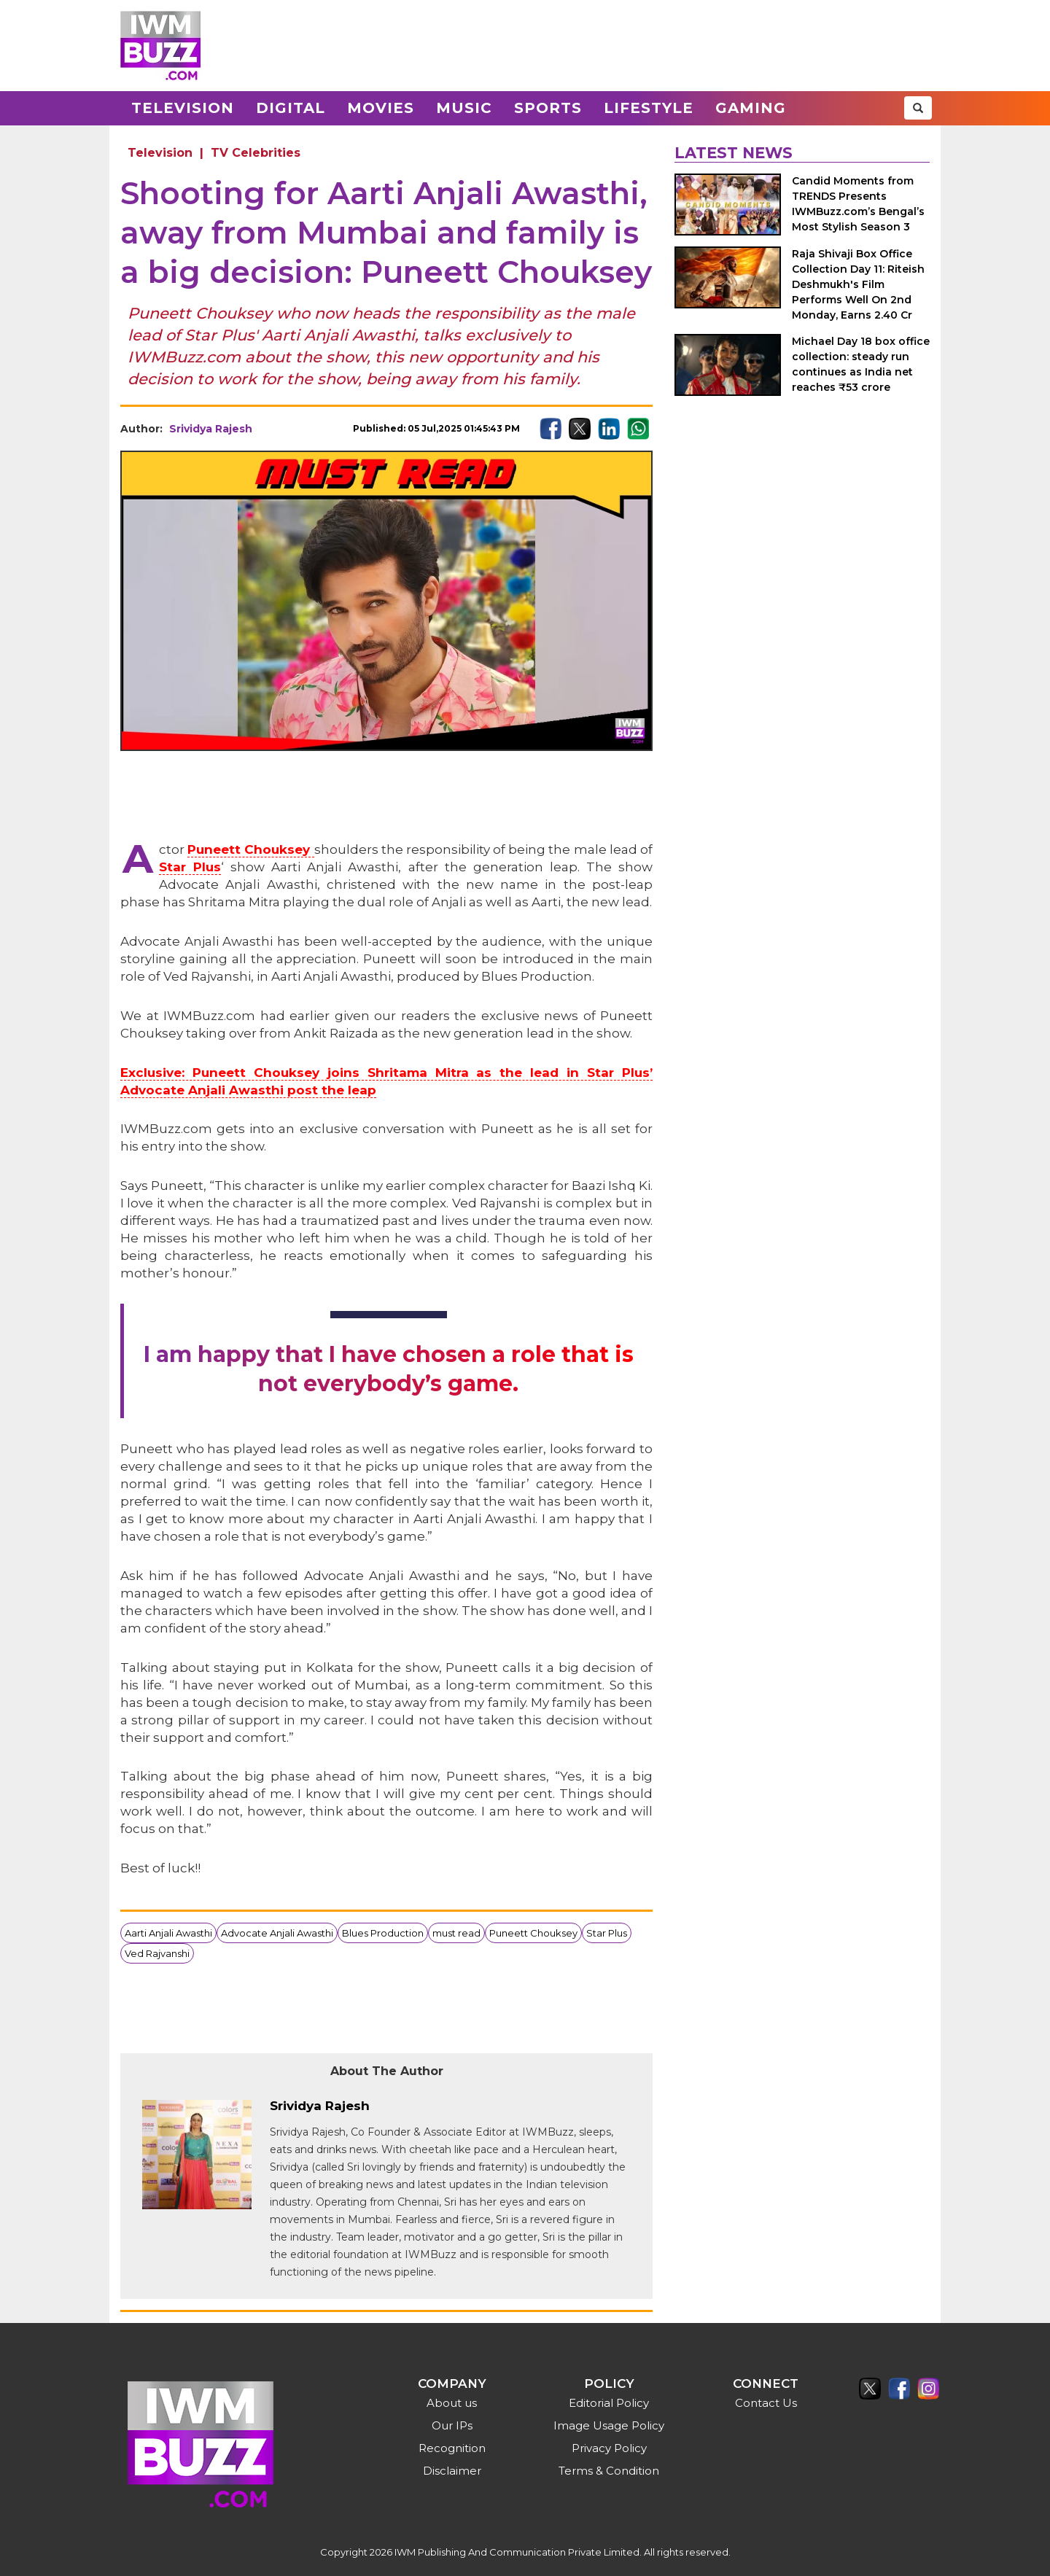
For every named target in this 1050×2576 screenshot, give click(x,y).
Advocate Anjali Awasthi (277, 1933)
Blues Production (383, 1933)
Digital (290, 108)
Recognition (452, 2448)
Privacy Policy (609, 2448)
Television (182, 108)
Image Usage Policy (608, 2425)
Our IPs (452, 2425)
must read (456, 1933)
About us (452, 2403)
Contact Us (766, 2403)
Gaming (750, 108)
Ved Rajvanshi (157, 1953)
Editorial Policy (609, 2403)
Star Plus (606, 1933)
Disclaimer (452, 2471)
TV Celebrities (255, 153)
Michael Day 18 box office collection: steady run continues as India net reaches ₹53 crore (861, 364)
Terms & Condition (609, 2471)
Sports (548, 108)
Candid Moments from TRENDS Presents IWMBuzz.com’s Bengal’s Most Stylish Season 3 (858, 203)
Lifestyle (648, 108)
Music (464, 108)
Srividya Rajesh (210, 428)
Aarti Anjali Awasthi (168, 1933)
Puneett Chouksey (533, 1933)
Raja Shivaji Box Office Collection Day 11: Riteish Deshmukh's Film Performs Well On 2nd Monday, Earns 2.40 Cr (858, 284)
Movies (380, 108)
